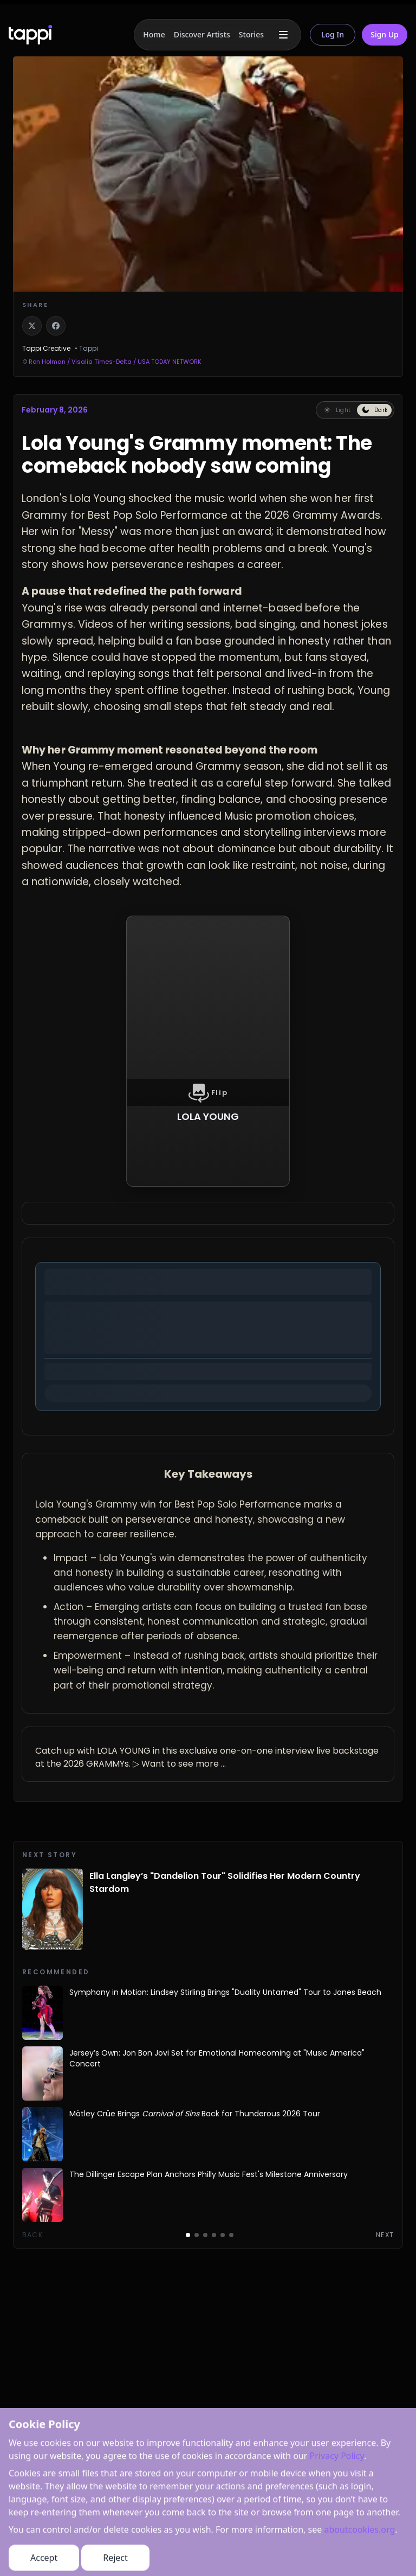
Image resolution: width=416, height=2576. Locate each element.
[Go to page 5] (222, 2235)
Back (32, 2235)
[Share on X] (32, 326)
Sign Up (384, 34)
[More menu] (283, 35)
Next (385, 2235)
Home (154, 34)
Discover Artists (202, 34)
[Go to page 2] (196, 2235)
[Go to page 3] (205, 2235)
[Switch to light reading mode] (336, 410)
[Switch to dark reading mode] (374, 410)
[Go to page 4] (214, 2235)
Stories (251, 34)
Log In (332, 34)
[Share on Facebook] (56, 326)
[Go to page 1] (188, 2235)
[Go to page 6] (231, 2235)
